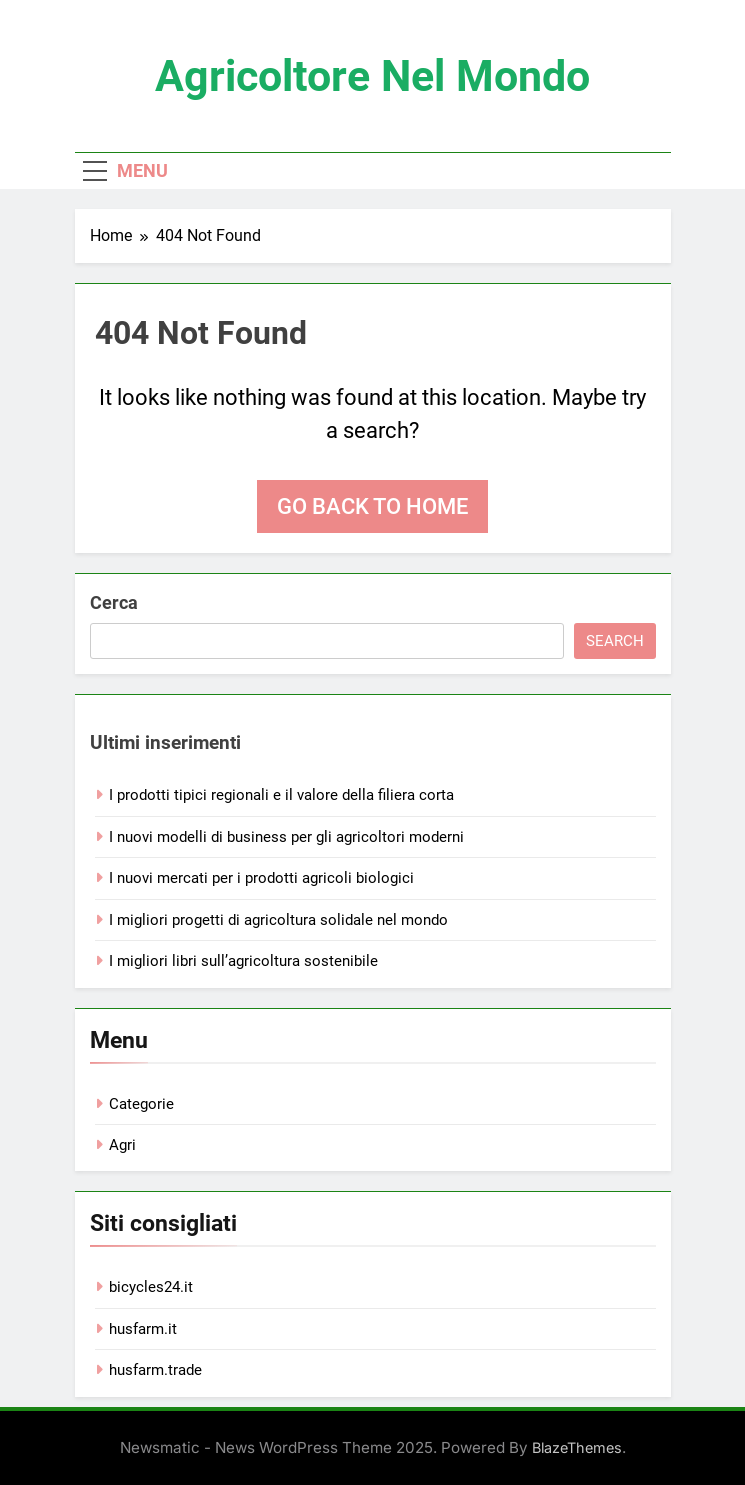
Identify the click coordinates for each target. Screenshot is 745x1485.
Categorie (141, 1104)
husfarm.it (143, 1329)
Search (615, 641)
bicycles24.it (151, 1287)
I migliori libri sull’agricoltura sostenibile (243, 961)
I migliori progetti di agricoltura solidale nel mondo (278, 920)
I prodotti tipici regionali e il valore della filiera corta (281, 795)
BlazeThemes (577, 1447)
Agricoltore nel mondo (372, 76)
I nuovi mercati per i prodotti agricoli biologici (261, 878)
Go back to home (372, 506)
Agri (122, 1145)
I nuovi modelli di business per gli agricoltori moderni (286, 837)
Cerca (114, 602)
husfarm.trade (155, 1370)
